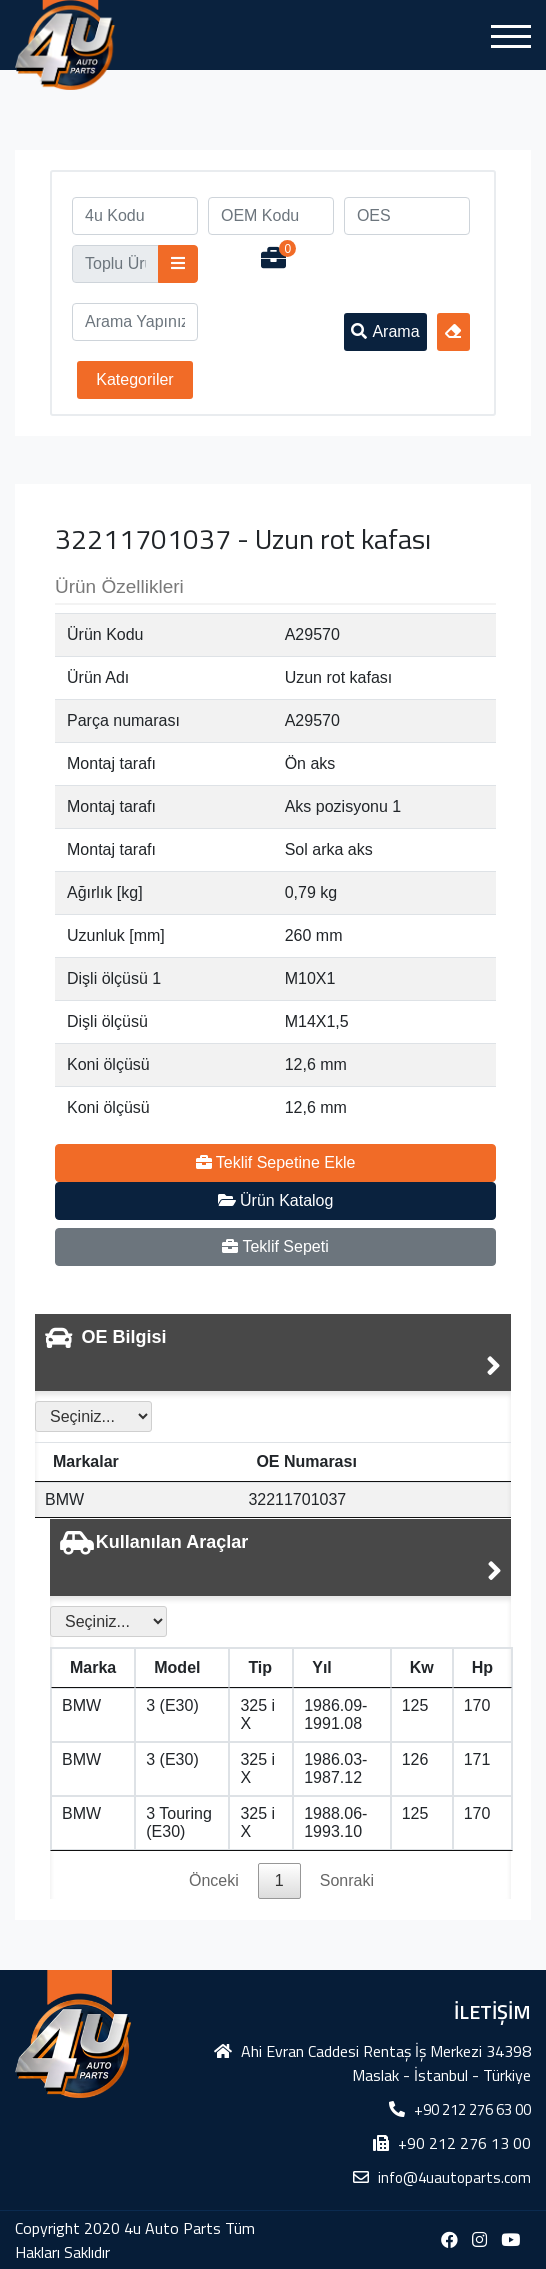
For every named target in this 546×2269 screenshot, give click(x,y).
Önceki (214, 1880)
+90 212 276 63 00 (472, 2109)
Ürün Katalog (276, 1200)
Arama (385, 331)
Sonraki (347, 1880)
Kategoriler (134, 379)
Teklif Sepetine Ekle (276, 1162)
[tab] (273, 1352)
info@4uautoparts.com (454, 2177)
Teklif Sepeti (275, 1246)
